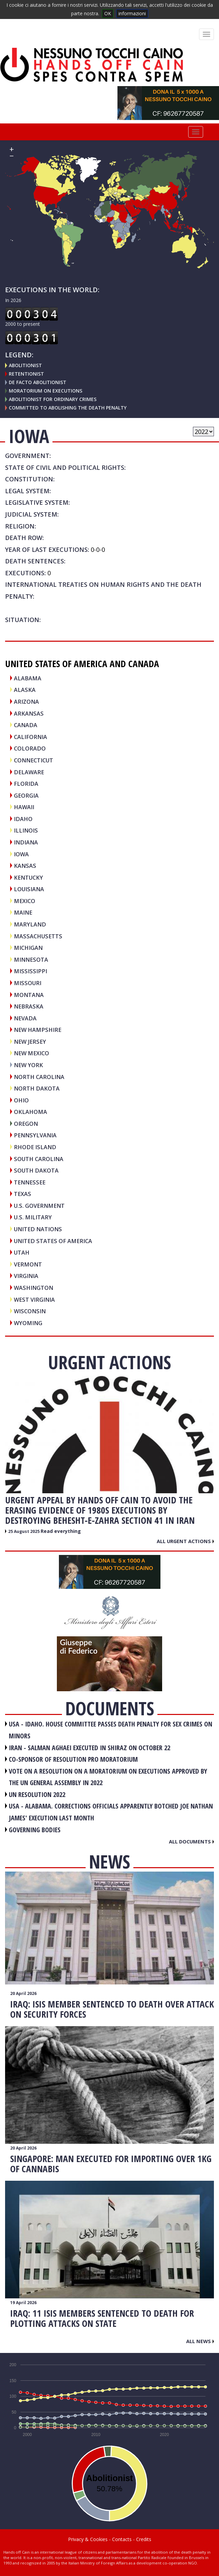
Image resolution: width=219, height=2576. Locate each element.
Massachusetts (38, 936)
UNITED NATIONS (38, 1229)
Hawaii (24, 807)
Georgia (26, 795)
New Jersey (30, 1041)
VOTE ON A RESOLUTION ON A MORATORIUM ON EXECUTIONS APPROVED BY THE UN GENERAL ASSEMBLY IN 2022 (108, 1777)
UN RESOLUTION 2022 (37, 1794)
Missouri (27, 983)
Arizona (26, 701)
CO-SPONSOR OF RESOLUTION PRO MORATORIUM (73, 1759)
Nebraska (28, 1006)
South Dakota (36, 1170)
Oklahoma (30, 1112)
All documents (191, 1841)
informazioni (132, 13)
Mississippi (30, 971)
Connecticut (33, 760)
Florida (26, 783)
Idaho (23, 819)
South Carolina (38, 1159)
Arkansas (29, 713)
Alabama (27, 678)
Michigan (28, 948)
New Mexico (31, 1053)
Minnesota (31, 959)
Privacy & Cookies (88, 2539)
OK (107, 13)
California (30, 737)
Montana (29, 995)
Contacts (122, 2539)
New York (28, 1065)
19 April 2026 (23, 2302)
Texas (22, 1194)
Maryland (30, 924)
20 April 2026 (23, 1993)
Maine (23, 912)
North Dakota (37, 1088)
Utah (21, 1252)
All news (200, 2341)
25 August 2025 (24, 1531)
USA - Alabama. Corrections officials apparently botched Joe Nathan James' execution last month (111, 1811)
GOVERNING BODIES (35, 1829)
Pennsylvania (35, 1135)
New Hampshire (37, 1030)
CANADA (25, 725)
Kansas (25, 866)
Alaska (25, 690)
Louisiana (29, 889)
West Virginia (34, 1299)
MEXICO (24, 901)
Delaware (29, 772)
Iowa (21, 854)
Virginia (26, 1276)
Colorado (30, 748)
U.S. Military (33, 1217)
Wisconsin (30, 1311)
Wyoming (28, 1323)
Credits (143, 2539)
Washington (33, 1288)
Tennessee (29, 1182)
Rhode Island (35, 1147)
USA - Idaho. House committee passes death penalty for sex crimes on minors (110, 1729)
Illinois (26, 830)
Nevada (25, 1018)
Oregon (26, 1123)
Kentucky (28, 877)
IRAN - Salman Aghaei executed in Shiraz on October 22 (89, 1747)
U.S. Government (39, 1206)
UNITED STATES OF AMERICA (53, 1241)
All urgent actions (185, 1541)
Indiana (26, 842)
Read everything (61, 1531)
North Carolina (39, 1077)
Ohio (21, 1100)
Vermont (28, 1264)
